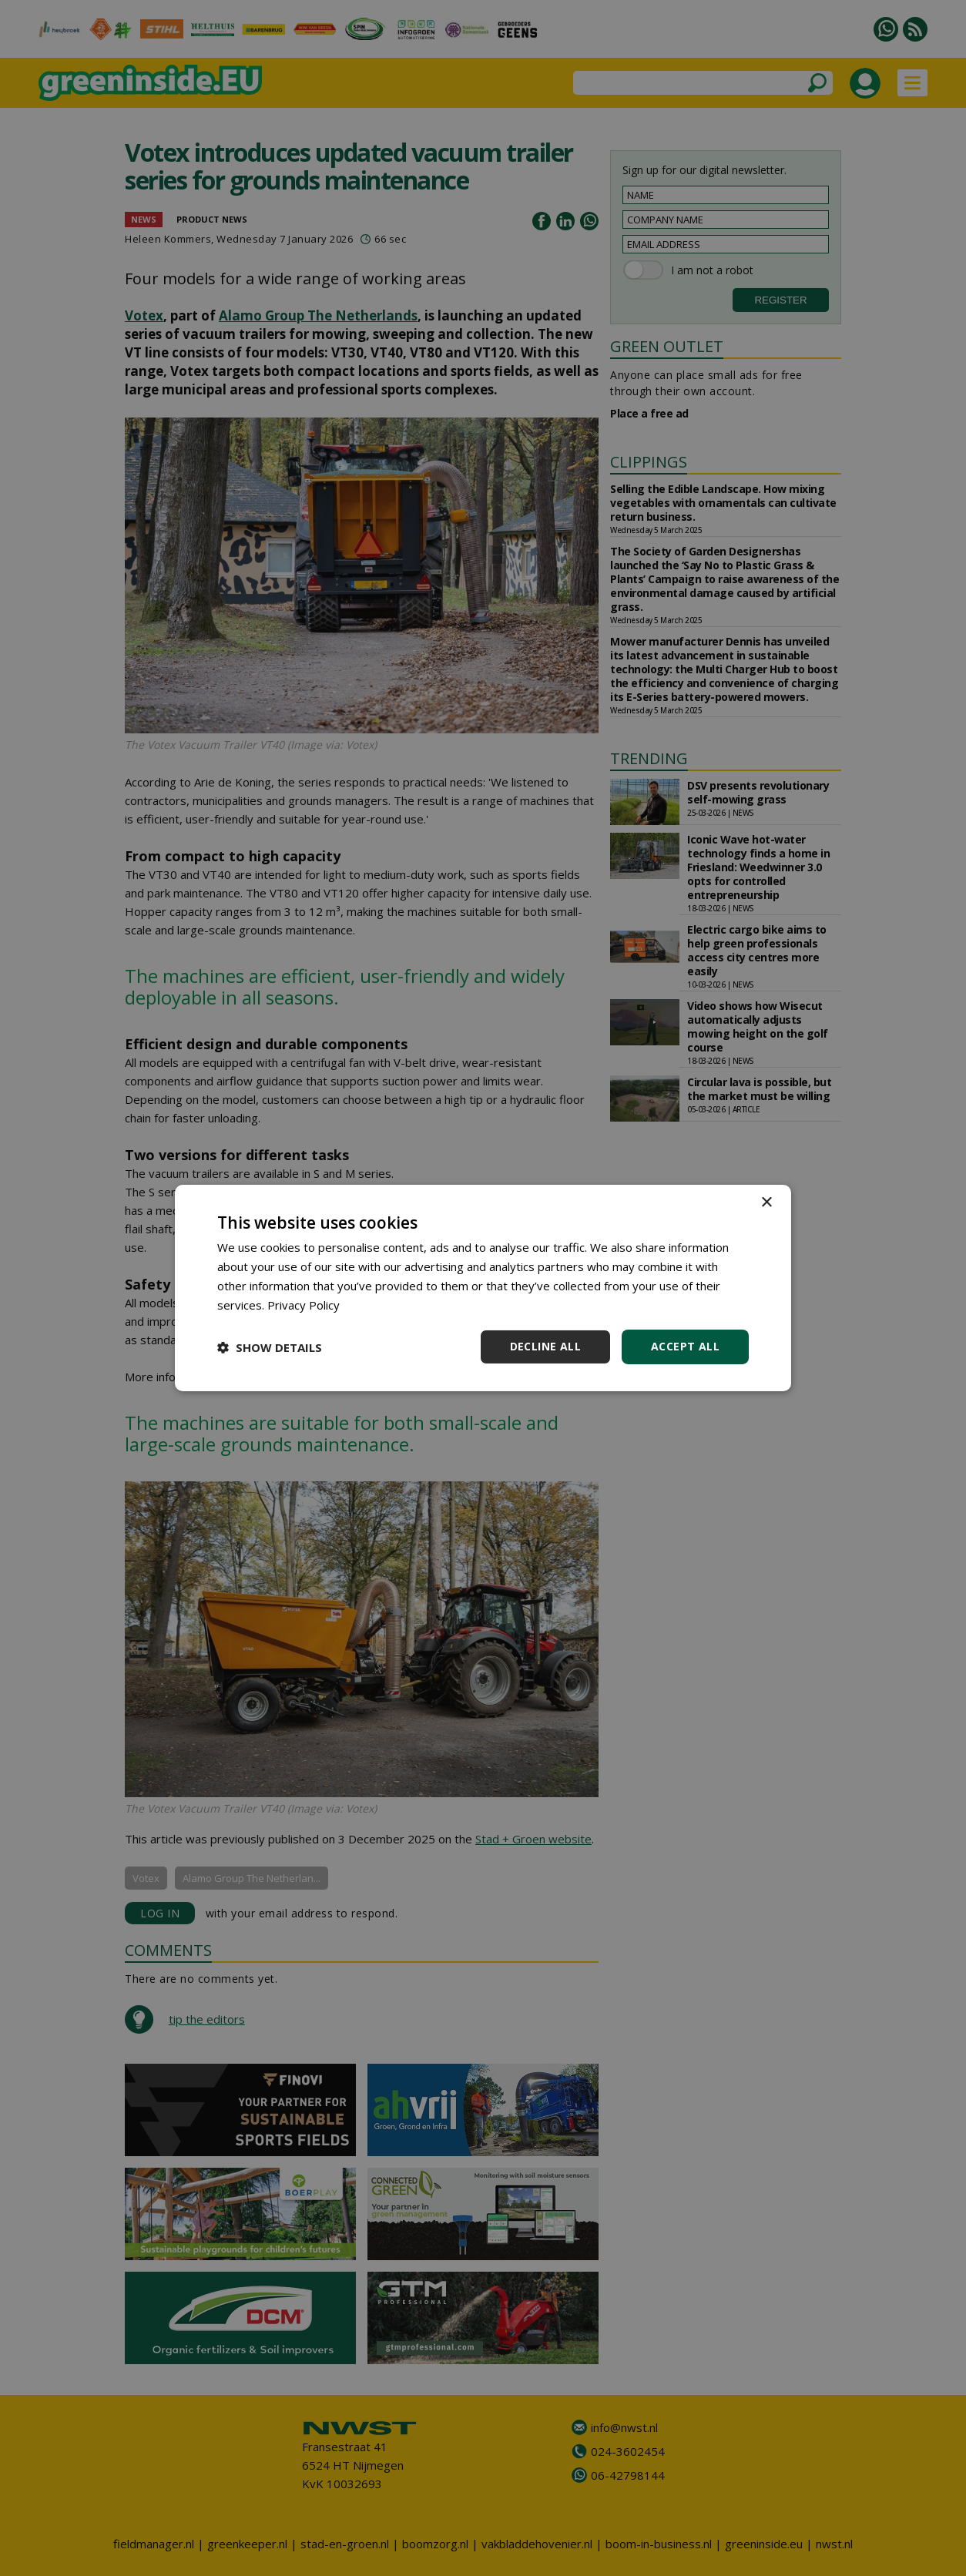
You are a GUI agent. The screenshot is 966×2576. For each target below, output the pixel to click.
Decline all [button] (545, 1346)
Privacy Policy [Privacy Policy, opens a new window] (303, 1305)
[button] (269, 1347)
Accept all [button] (685, 1346)
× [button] (766, 1203)
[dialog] (483, 1288)
